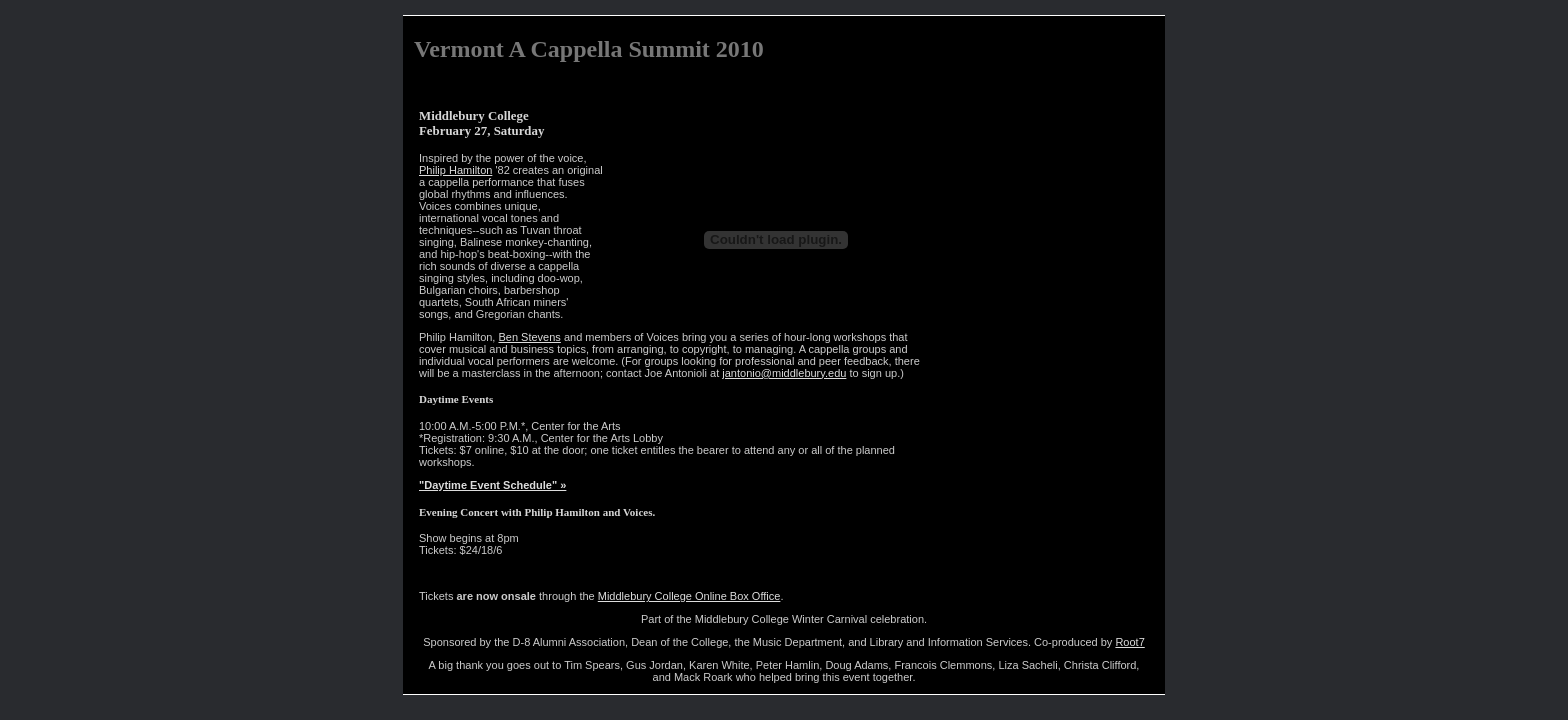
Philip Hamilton (455, 170)
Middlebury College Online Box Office (689, 596)
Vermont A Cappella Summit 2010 (589, 49)
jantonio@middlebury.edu (784, 373)
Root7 (1129, 642)
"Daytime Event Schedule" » (492, 485)
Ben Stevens (529, 337)
